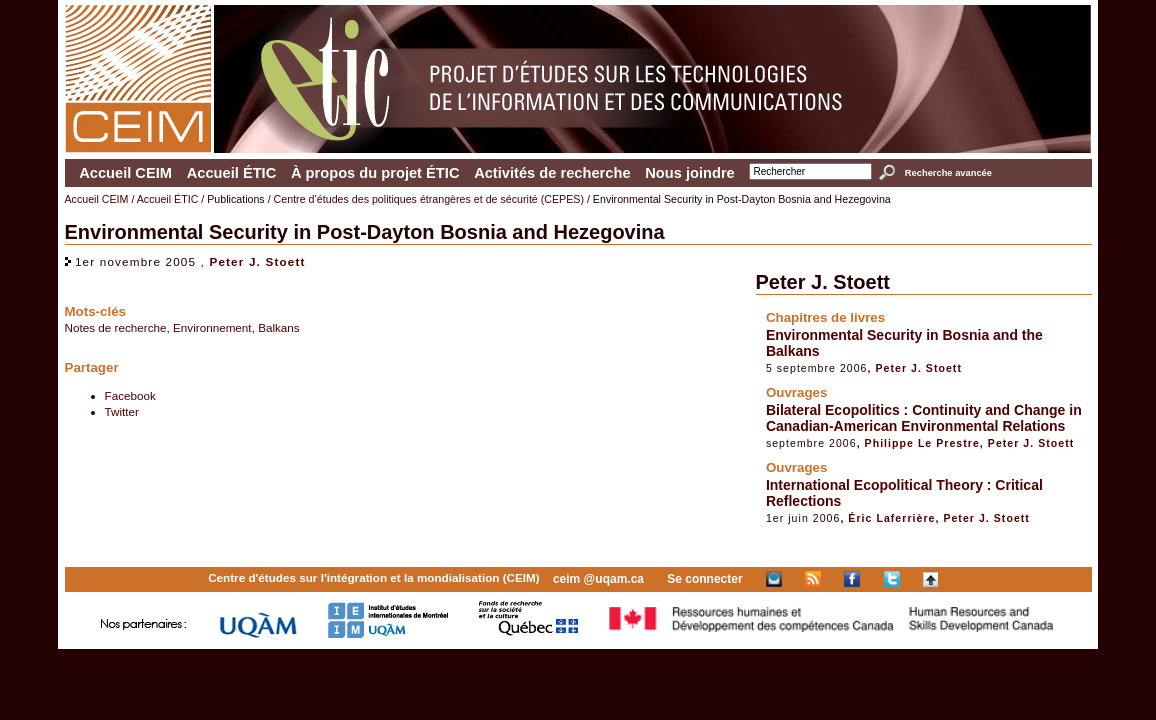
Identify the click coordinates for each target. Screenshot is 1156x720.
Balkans (279, 327)
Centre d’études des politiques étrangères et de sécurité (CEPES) (429, 199)
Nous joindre (690, 173)
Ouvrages (797, 392)
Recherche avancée (948, 173)
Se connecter (704, 579)
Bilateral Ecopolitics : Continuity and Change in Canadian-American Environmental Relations (924, 418)
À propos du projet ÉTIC (375, 173)
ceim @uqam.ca (598, 579)
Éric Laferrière (891, 518)
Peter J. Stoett (257, 261)
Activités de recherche (552, 173)
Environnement (212, 327)
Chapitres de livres (825, 317)
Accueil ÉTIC (232, 173)
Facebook (130, 395)
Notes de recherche (116, 327)
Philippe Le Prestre (922, 443)
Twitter (122, 411)
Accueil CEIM (125, 173)
